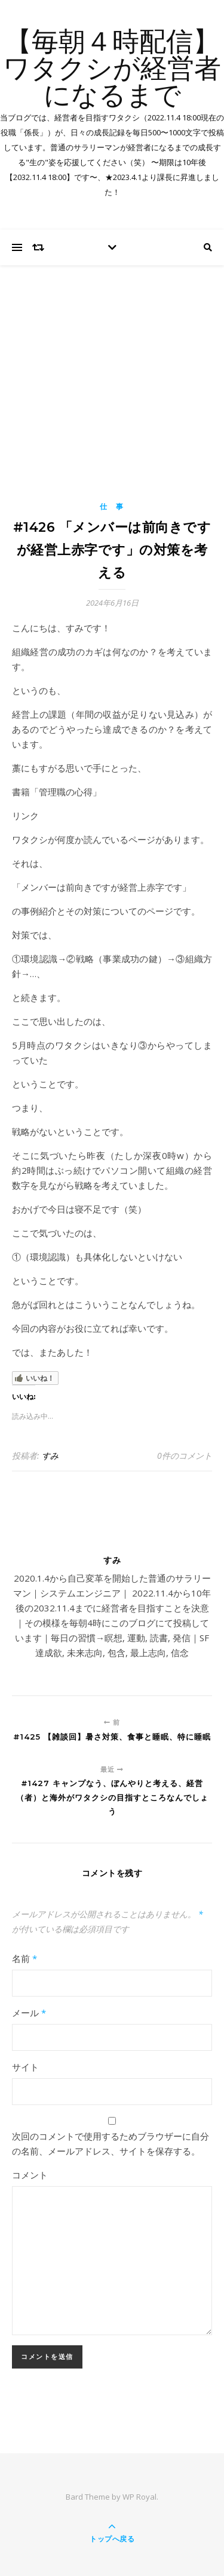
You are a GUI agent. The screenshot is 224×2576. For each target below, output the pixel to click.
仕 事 (112, 506)
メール (29, 2013)
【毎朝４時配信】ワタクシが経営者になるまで (112, 70)
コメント (30, 2175)
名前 (24, 1958)
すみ (50, 1455)
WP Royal (139, 2496)
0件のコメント (184, 1455)
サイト (25, 2067)
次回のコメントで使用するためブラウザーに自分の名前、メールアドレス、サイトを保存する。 (110, 2143)
